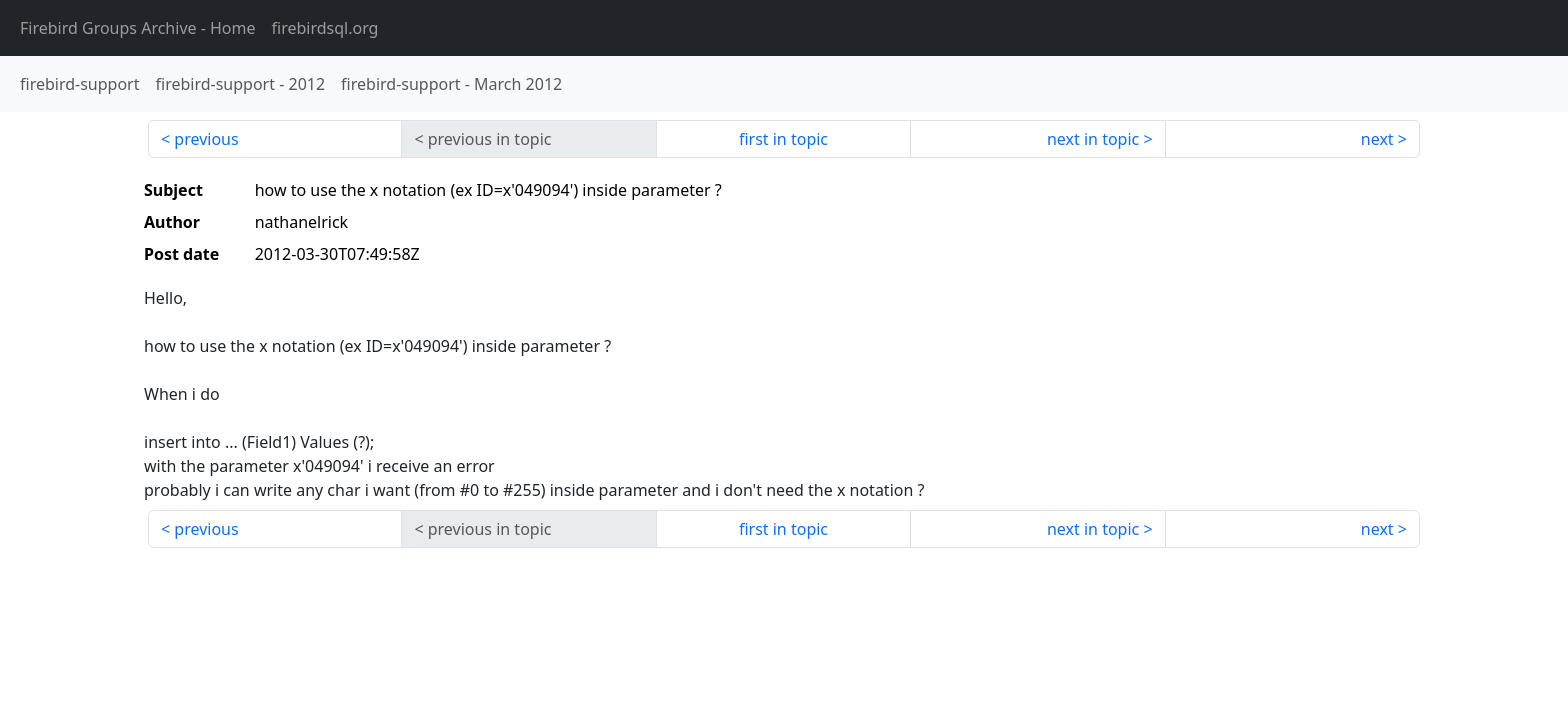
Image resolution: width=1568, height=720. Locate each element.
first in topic (783, 139)
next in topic (1093, 139)
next (1377, 139)
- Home (138, 28)
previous (206, 139)
